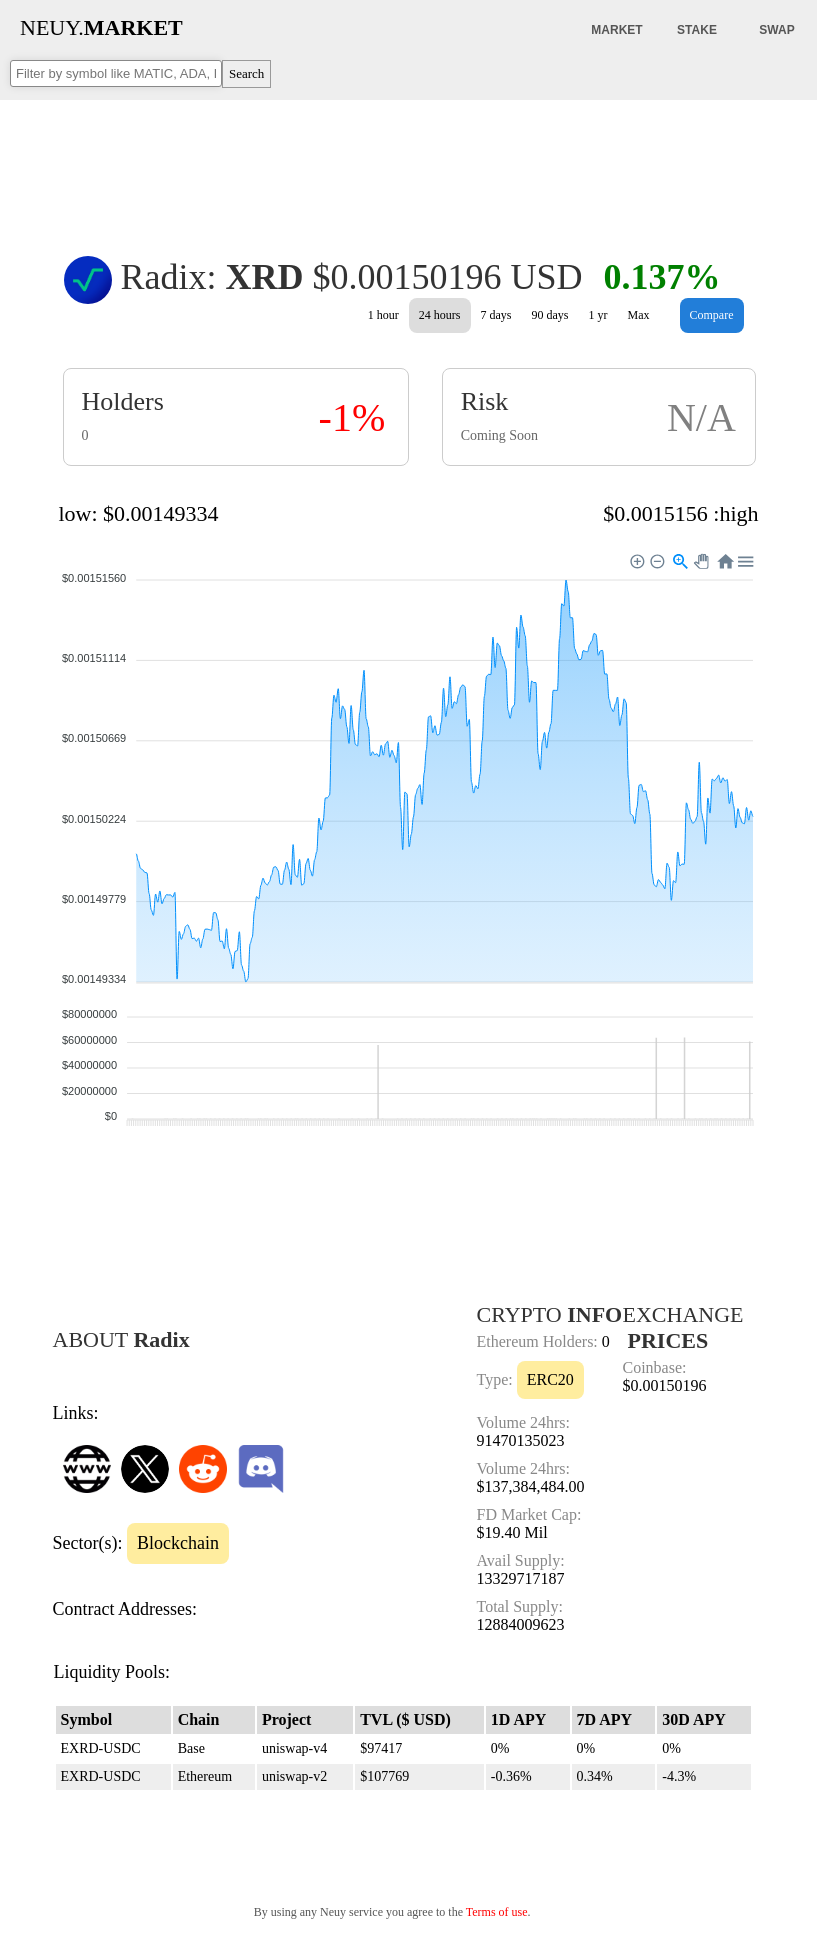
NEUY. (101, 27)
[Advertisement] (409, 164)
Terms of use (497, 1912)
